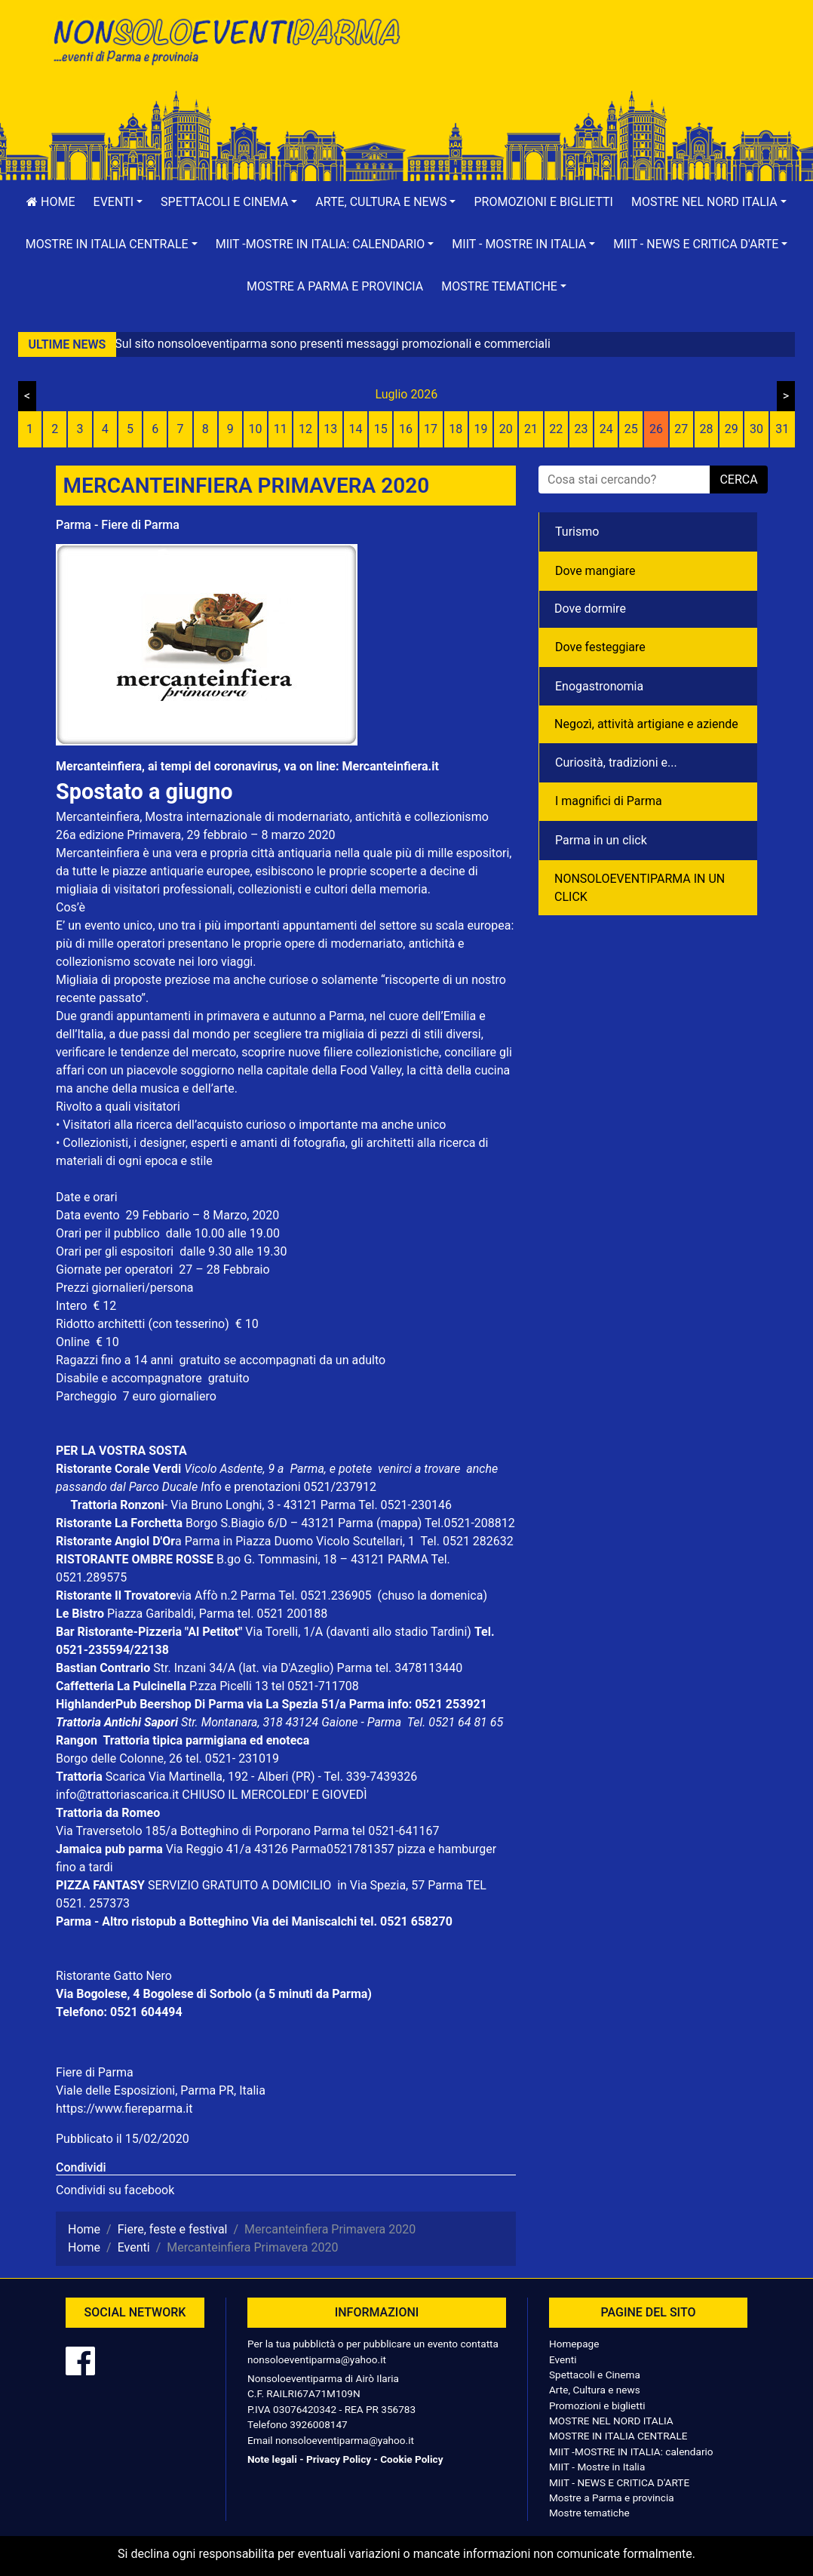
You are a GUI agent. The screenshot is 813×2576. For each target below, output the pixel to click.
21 (531, 429)
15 (381, 429)
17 (430, 429)
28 (706, 429)
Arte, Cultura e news (594, 2390)
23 (581, 429)
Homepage (574, 2344)
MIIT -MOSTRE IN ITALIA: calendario (631, 2451)
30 (756, 429)
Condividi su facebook (115, 2190)
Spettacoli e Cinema (594, 2375)
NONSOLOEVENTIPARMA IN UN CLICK (639, 887)
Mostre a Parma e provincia (335, 286)
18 (455, 429)
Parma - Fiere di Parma (117, 525)
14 (355, 429)
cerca (738, 479)
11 (280, 429)
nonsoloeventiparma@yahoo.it (316, 2359)
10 (255, 429)
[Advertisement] (587, 61)
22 (556, 429)
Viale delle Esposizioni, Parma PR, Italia (160, 2090)
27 (681, 429)
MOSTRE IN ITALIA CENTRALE (618, 2436)
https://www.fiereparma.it (124, 2108)
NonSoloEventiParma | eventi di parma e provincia (225, 43)
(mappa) (400, 1523)
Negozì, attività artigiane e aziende (646, 724)
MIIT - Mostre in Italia (597, 2467)
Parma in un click (601, 840)
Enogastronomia (599, 686)
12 (305, 429)
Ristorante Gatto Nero (114, 1976)
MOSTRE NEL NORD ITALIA (611, 2421)
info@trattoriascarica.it (117, 1795)
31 (782, 429)
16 (406, 429)
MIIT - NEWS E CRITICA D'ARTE (619, 2482)
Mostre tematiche (589, 2513)
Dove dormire (590, 608)
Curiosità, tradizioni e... (616, 762)
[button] (118, 202)
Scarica (127, 1776)
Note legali (272, 2459)
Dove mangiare (595, 571)
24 (606, 429)
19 (481, 429)
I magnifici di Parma (608, 801)
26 (656, 429)
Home (50, 202)
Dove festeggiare (600, 647)
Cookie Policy (411, 2459)
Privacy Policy (338, 2459)
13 (330, 429)
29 (731, 429)
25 (631, 429)
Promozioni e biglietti (543, 202)
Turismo (577, 531)
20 (506, 429)
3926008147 (318, 2424)
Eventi (563, 2359)
